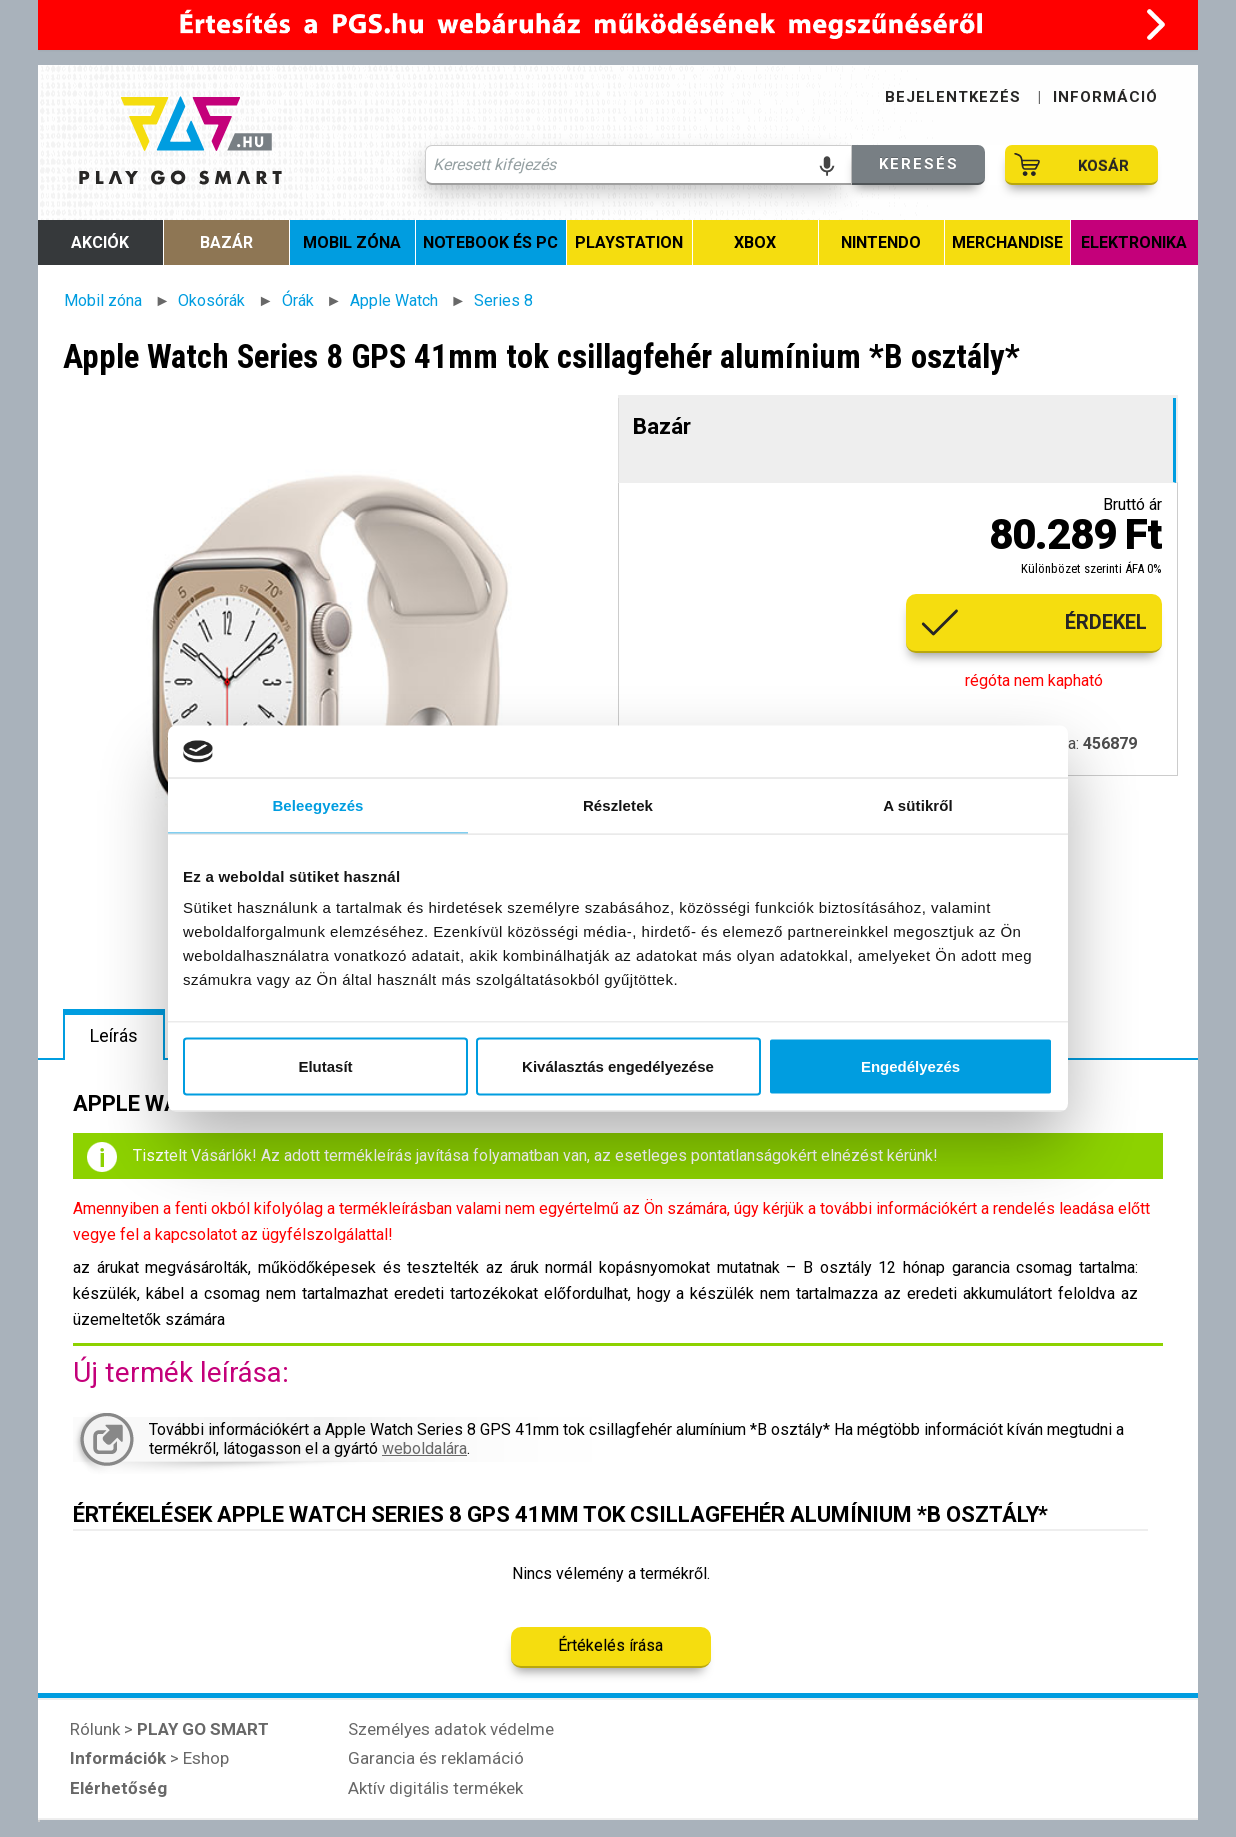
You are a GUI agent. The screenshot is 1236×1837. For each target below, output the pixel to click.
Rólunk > (169, 1729)
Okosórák (211, 300)
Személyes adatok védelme (451, 1729)
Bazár (226, 242)
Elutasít (325, 1066)
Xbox (755, 242)
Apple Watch (394, 300)
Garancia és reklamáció (436, 1758)
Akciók (100, 242)
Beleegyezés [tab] (317, 804)
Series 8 (503, 300)
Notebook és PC (490, 242)
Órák (298, 300)
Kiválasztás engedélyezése (618, 1066)
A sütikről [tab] (918, 804)
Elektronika (1134, 242)
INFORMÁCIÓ (1105, 97)
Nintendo (881, 242)
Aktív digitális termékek (435, 1788)
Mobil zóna (352, 242)
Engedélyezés (910, 1066)
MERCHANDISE (1007, 242)
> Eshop (149, 1758)
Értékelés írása (610, 1645)
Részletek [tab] (618, 804)
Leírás (114, 1035)
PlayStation (629, 242)
